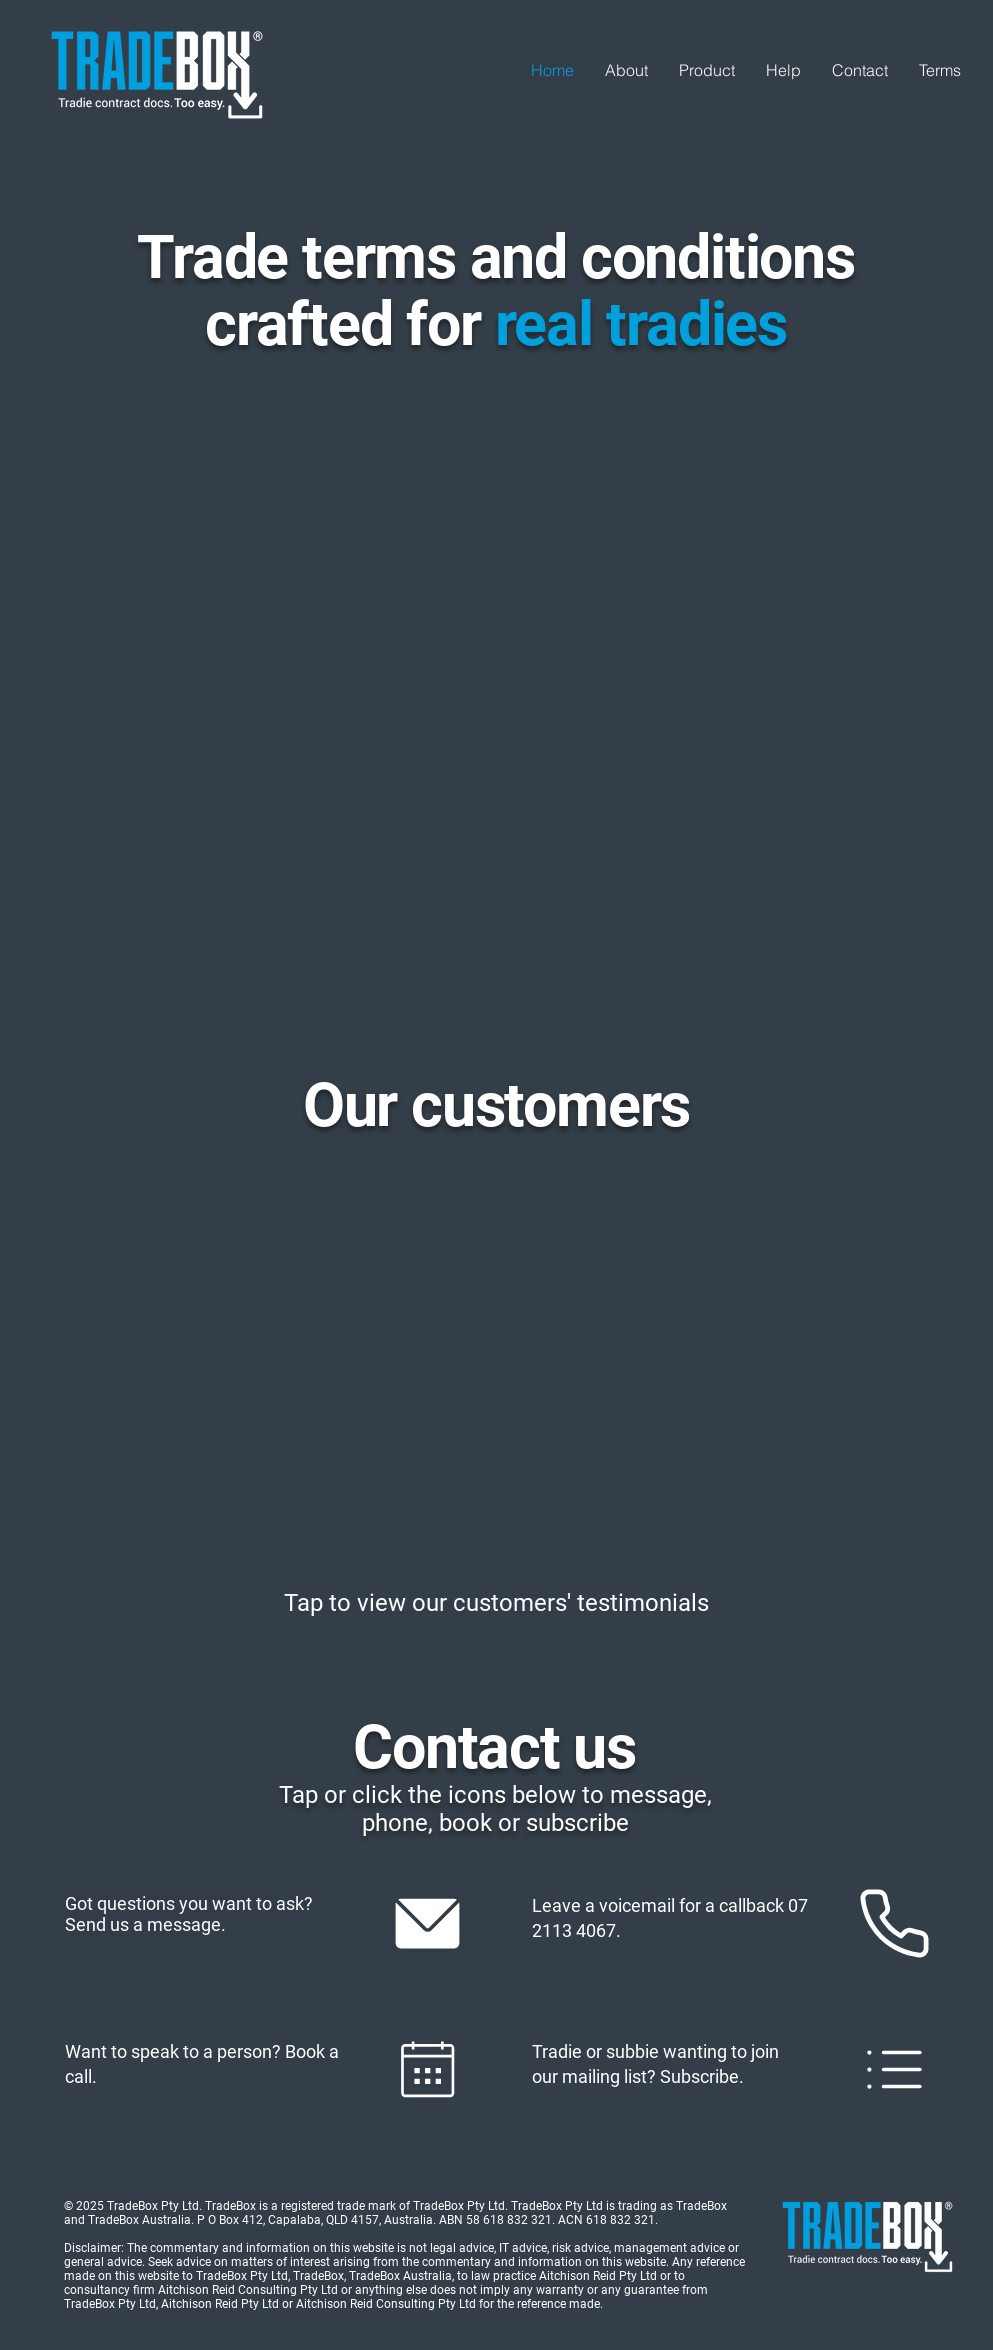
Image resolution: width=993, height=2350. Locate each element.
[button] (706, 70)
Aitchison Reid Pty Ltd (220, 2304)
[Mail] (428, 1923)
